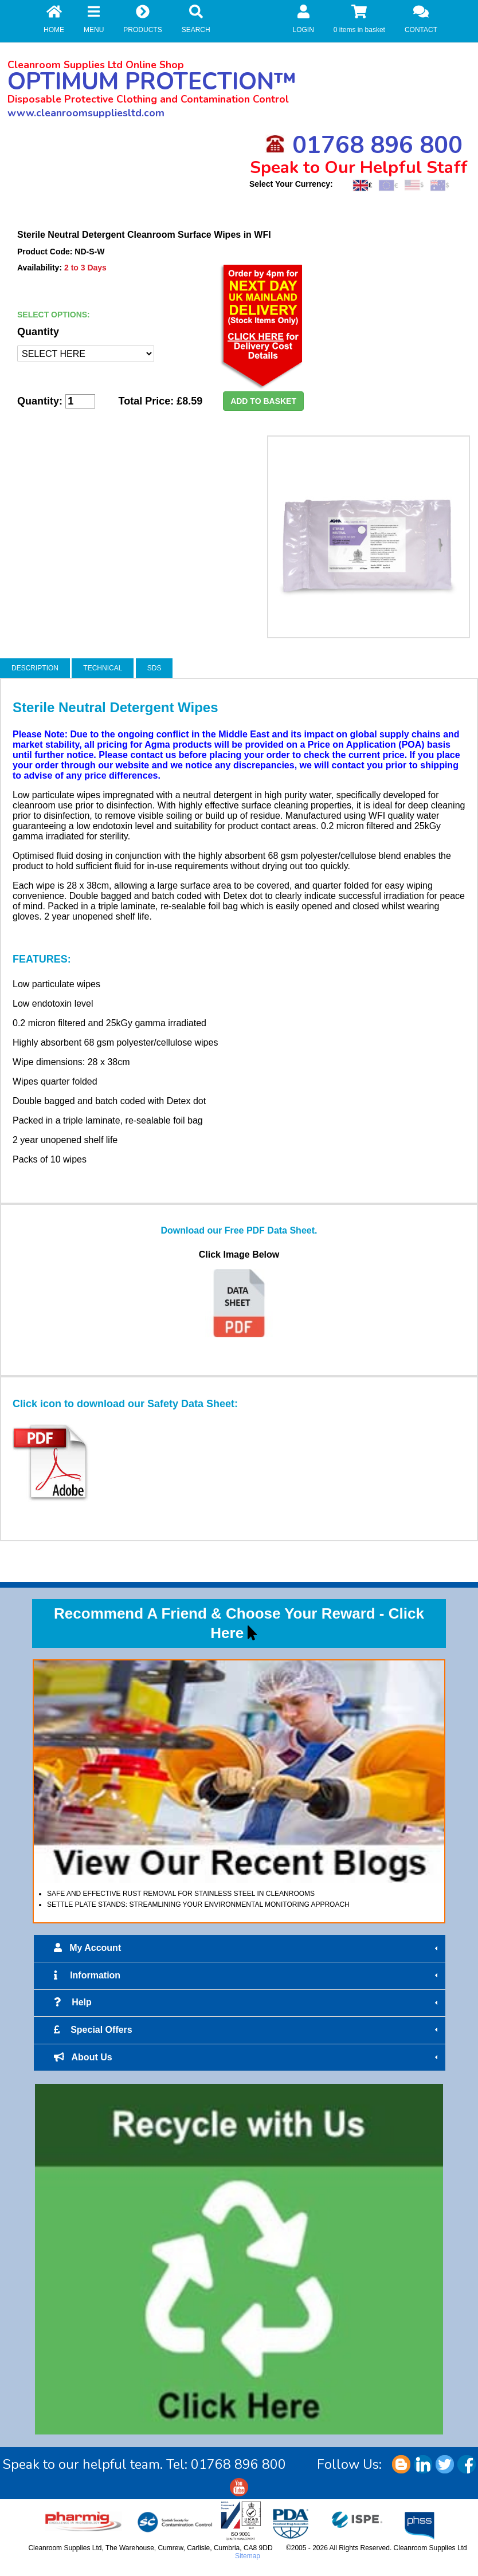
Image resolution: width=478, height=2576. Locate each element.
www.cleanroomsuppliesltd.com (85, 113)
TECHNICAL (102, 668)
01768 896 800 (364, 145)
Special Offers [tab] (247, 2030)
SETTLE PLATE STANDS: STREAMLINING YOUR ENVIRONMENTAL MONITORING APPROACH (198, 1904)
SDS (154, 668)
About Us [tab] (247, 2057)
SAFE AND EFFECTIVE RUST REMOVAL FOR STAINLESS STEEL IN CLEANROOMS (181, 1894)
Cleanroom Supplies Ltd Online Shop (95, 65)
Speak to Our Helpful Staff (359, 167)
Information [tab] (247, 1975)
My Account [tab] (247, 1948)
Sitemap (247, 2556)
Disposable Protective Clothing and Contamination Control (148, 99)
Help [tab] (247, 2002)
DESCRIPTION (34, 668)
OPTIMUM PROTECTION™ (151, 81)
